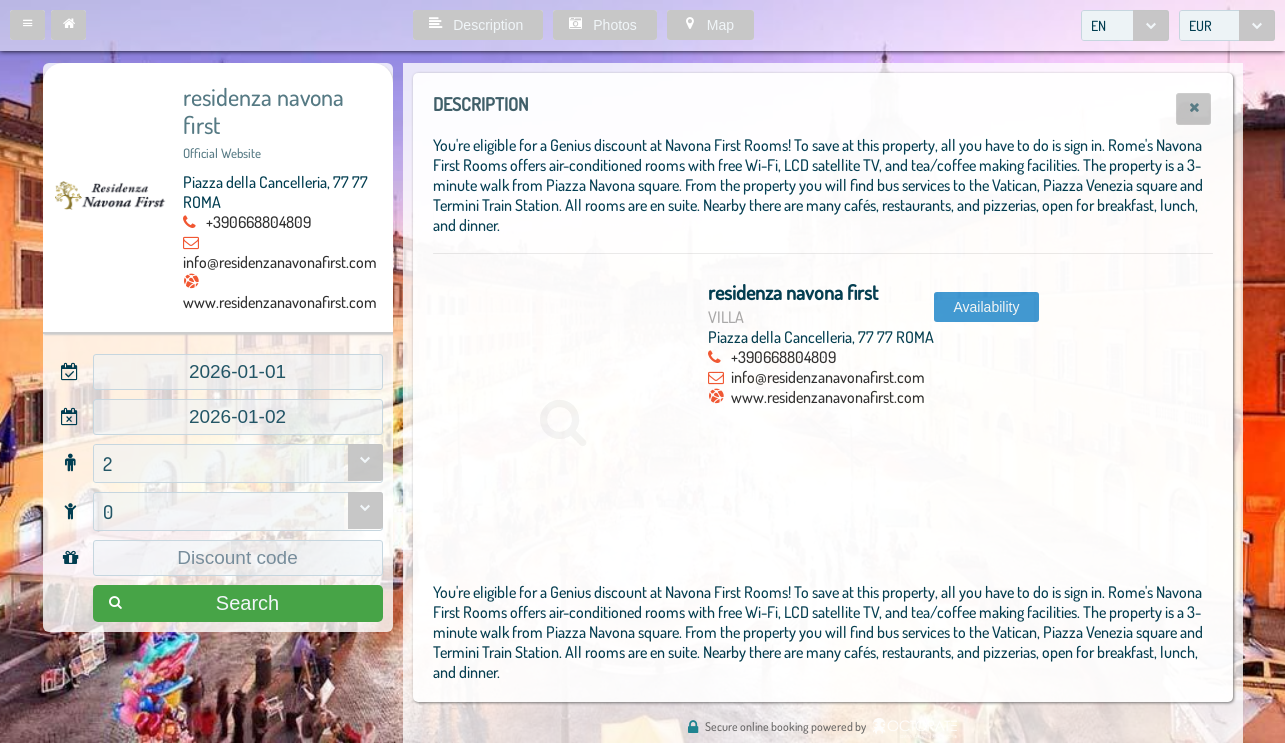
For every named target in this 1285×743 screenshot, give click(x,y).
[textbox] (238, 372)
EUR (1200, 25)
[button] (27, 25)
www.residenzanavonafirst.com (280, 302)
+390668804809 (258, 222)
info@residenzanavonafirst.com (280, 262)
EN (1098, 25)
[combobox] (1125, 25)
